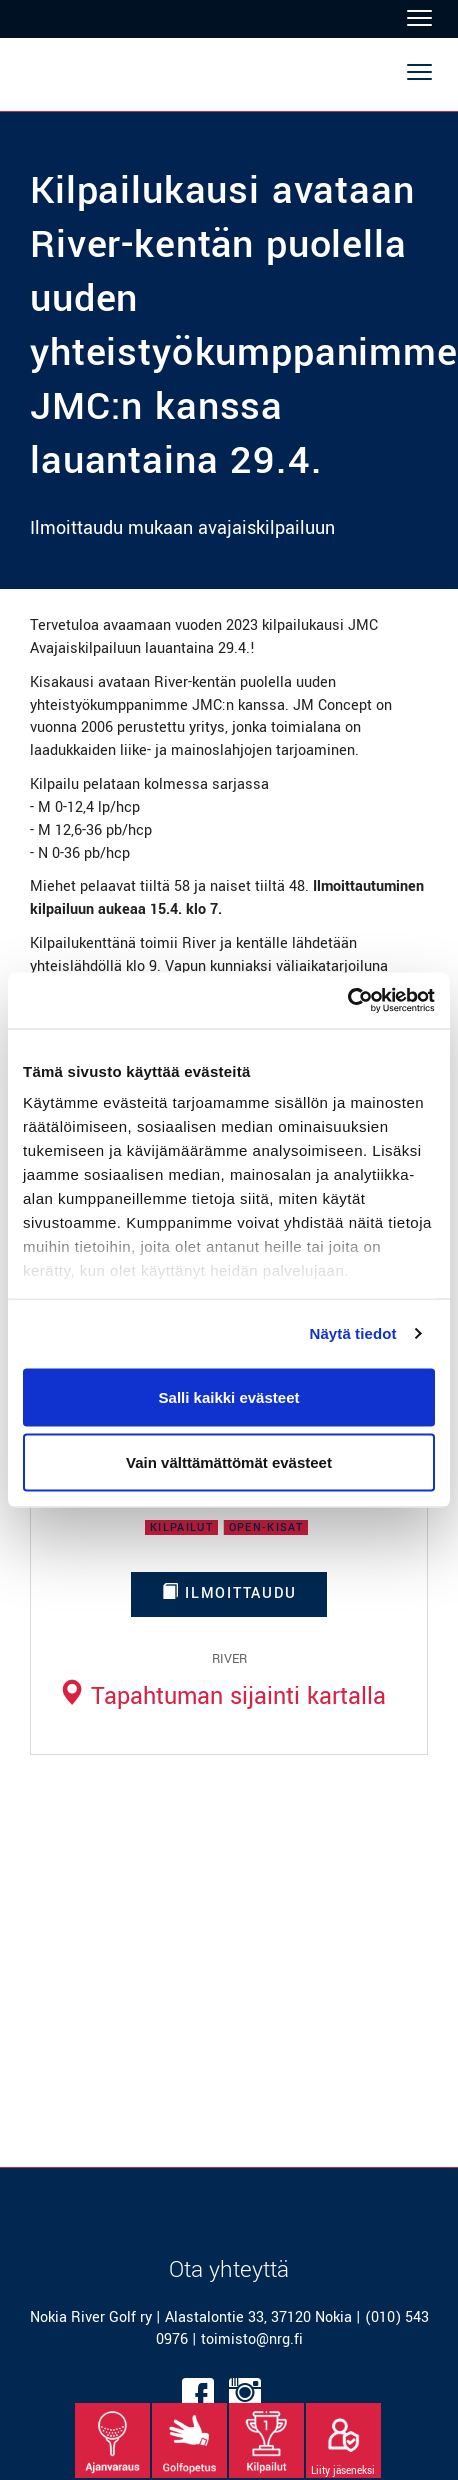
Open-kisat (266, 1527)
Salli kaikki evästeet (229, 1396)
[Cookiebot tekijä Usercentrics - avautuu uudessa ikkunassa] (347, 1001)
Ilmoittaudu (229, 1593)
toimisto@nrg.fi (252, 2339)
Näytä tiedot (353, 1333)
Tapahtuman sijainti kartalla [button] (222, 1696)
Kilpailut (181, 1527)
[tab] (221, 1696)
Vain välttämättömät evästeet (229, 1462)
